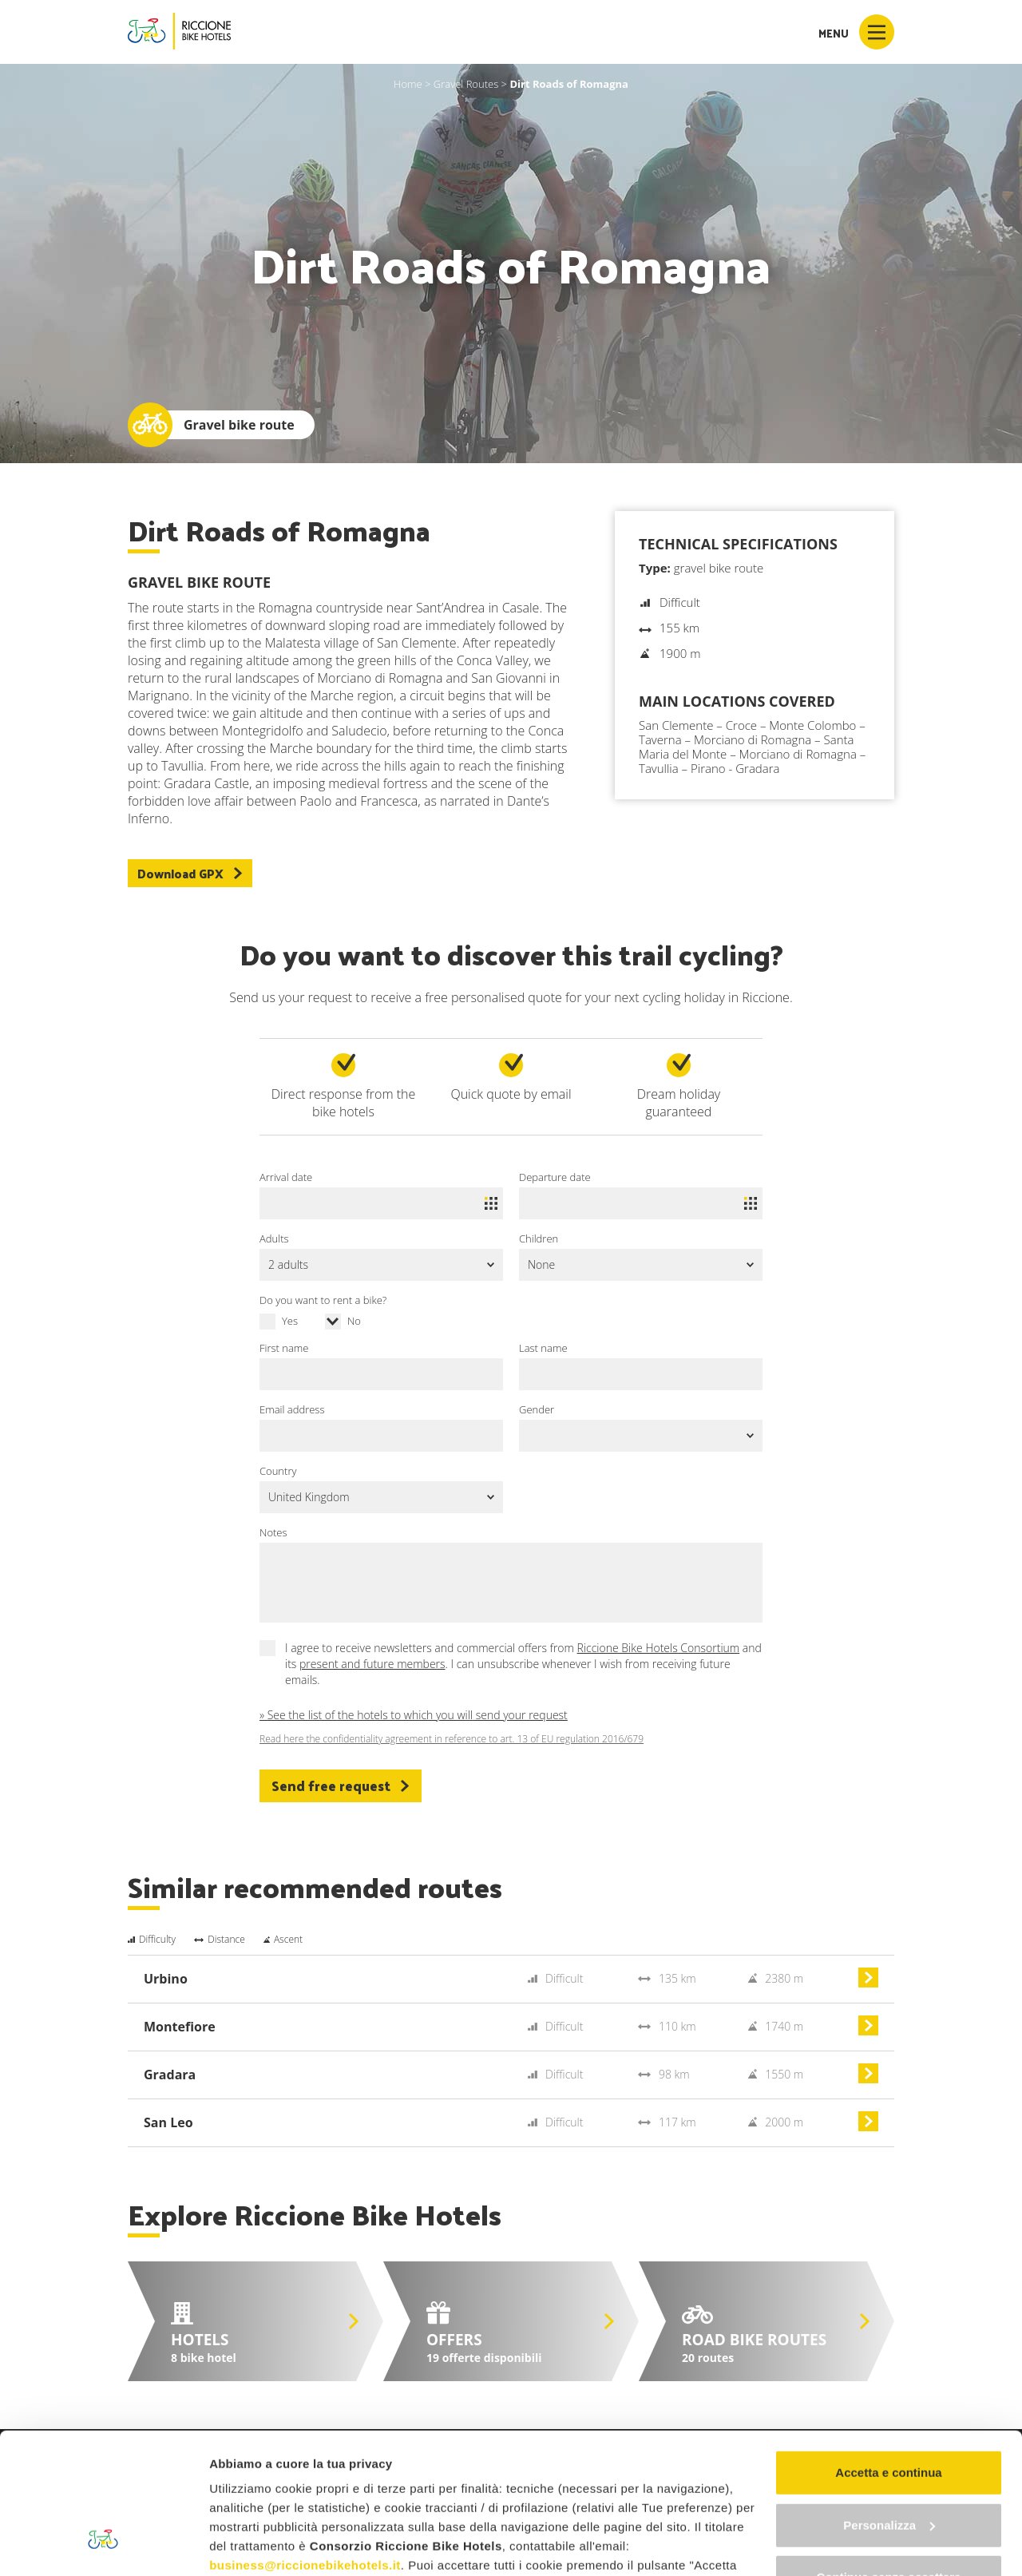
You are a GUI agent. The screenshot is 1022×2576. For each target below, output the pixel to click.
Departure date (555, 1177)
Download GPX (190, 873)
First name (284, 1348)
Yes (290, 1321)
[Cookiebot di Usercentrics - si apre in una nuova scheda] (103, 2545)
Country (277, 1471)
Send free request (340, 1785)
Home (408, 84)
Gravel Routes (466, 84)
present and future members (372, 1663)
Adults (274, 1238)
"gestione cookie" (587, 2502)
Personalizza (889, 2405)
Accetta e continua (888, 2352)
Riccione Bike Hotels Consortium (658, 1647)
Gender (536, 1409)
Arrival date (285, 1177)
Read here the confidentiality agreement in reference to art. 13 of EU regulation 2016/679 (451, 1739)
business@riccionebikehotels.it (305, 2444)
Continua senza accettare (889, 2456)
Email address (291, 1409)
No (354, 1321)
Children (538, 1238)
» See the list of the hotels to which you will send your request (413, 1714)
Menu (856, 32)
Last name (543, 1348)
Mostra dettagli (252, 2544)
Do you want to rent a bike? (322, 1300)
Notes (273, 1532)
